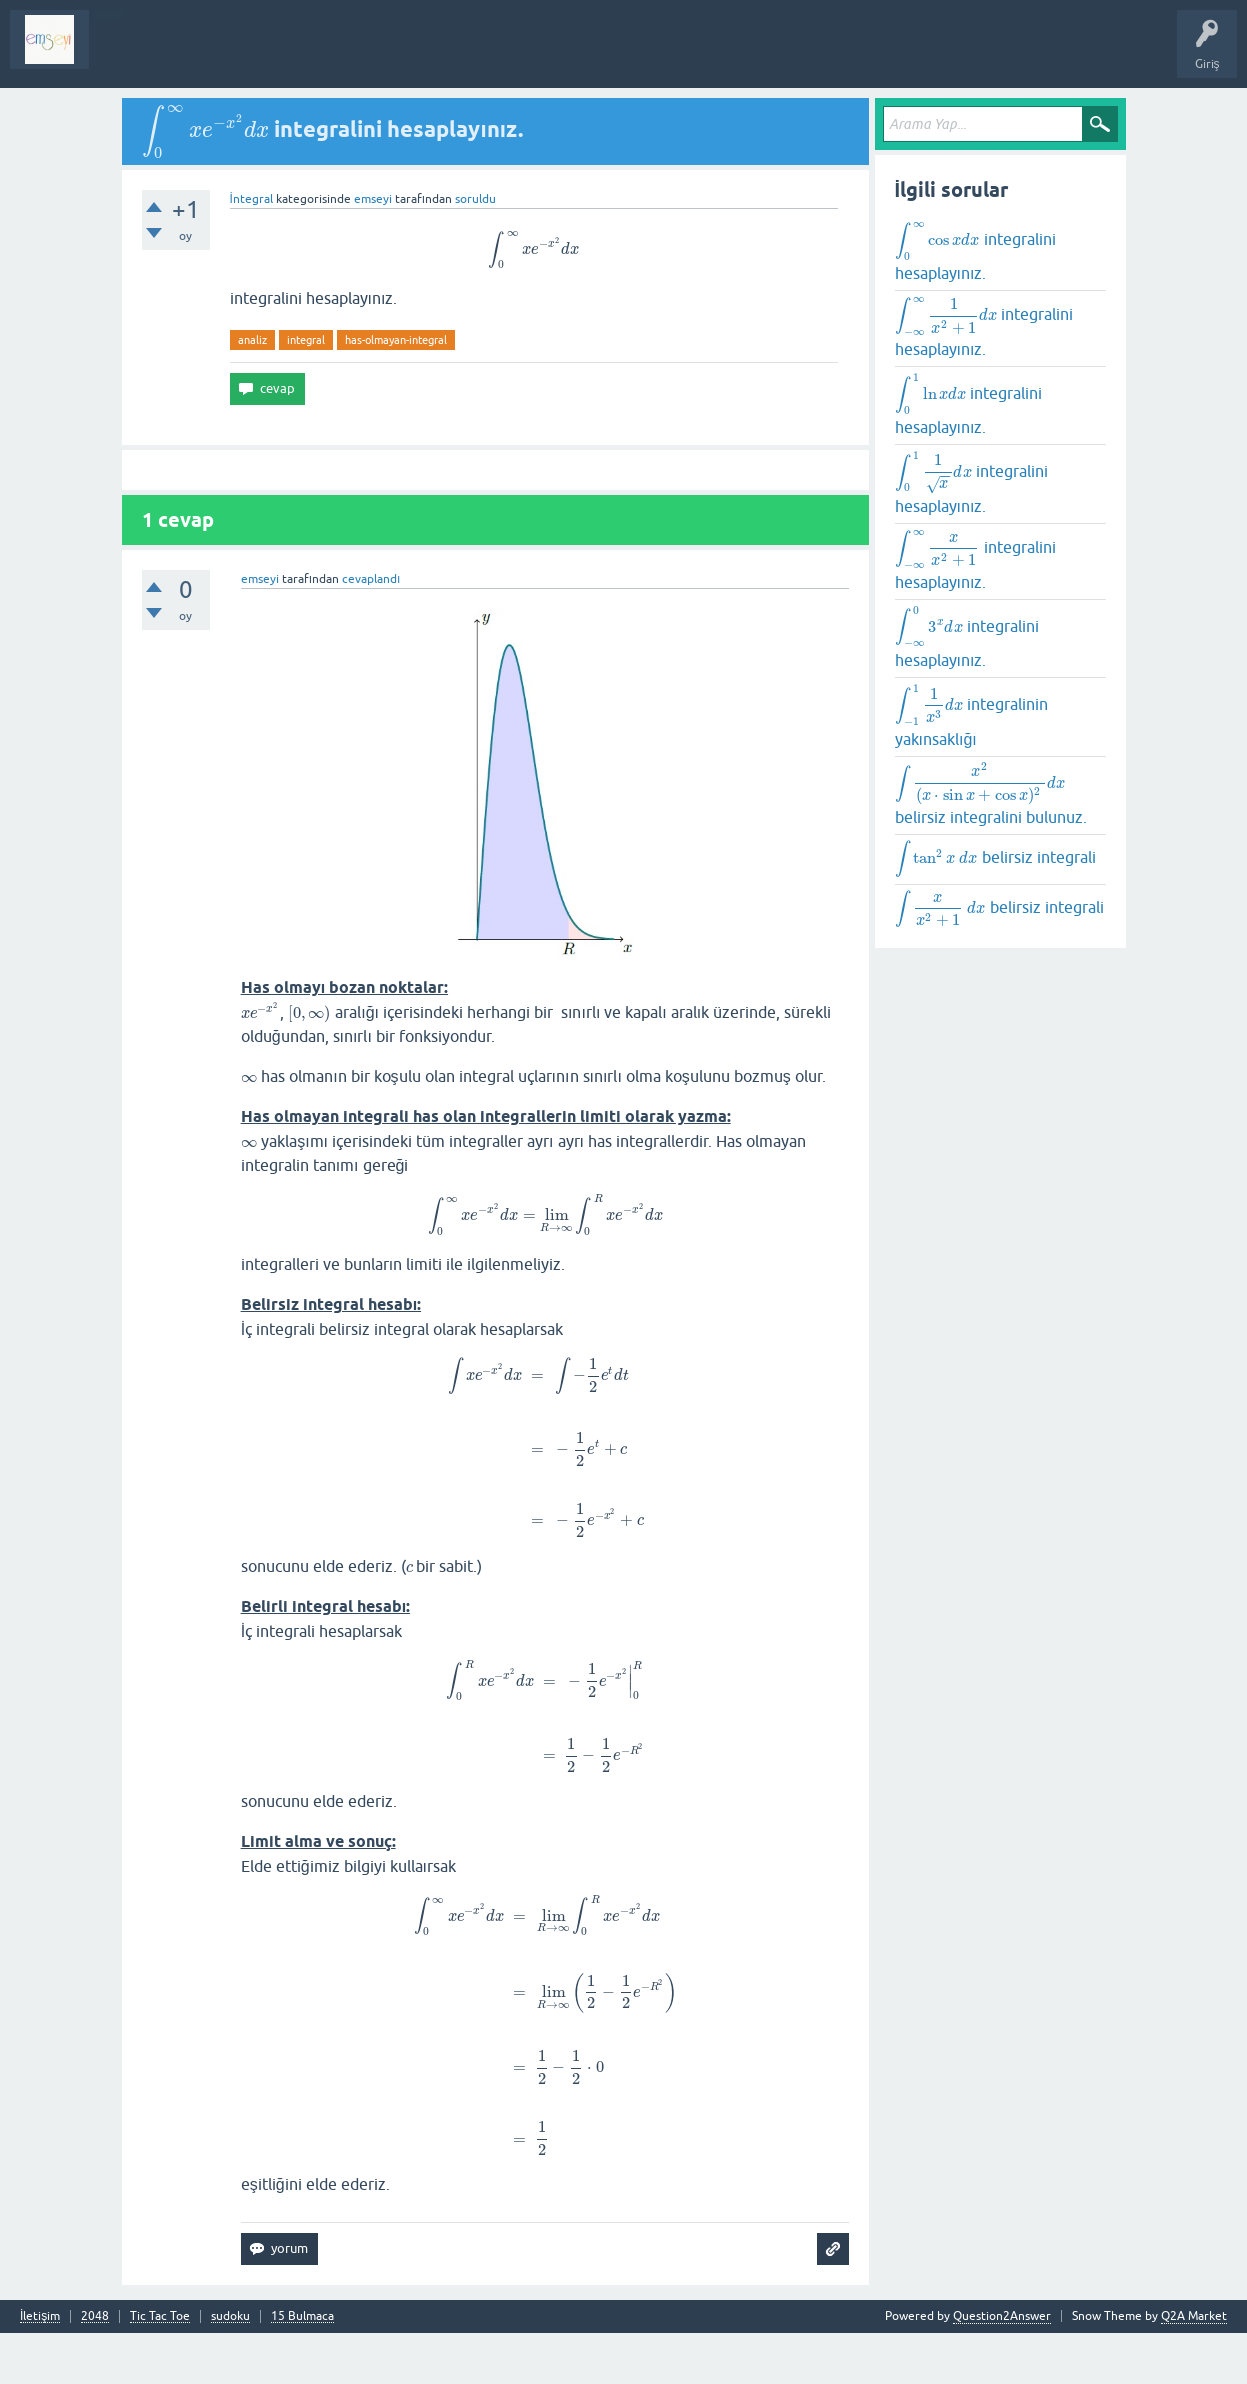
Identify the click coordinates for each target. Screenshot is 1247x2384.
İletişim (40, 2316)
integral (306, 340)
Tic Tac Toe (160, 2316)
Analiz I (235, 54)
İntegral (251, 199)
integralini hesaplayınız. (975, 251)
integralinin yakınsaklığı (972, 715)
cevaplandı (371, 579)
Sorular (124, 54)
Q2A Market (1194, 2316)
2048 (95, 2316)
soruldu (475, 199)
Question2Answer (1002, 2316)
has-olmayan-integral (396, 340)
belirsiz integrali (996, 859)
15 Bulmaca (302, 2316)
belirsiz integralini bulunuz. (991, 793)
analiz (252, 340)
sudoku (230, 2316)
